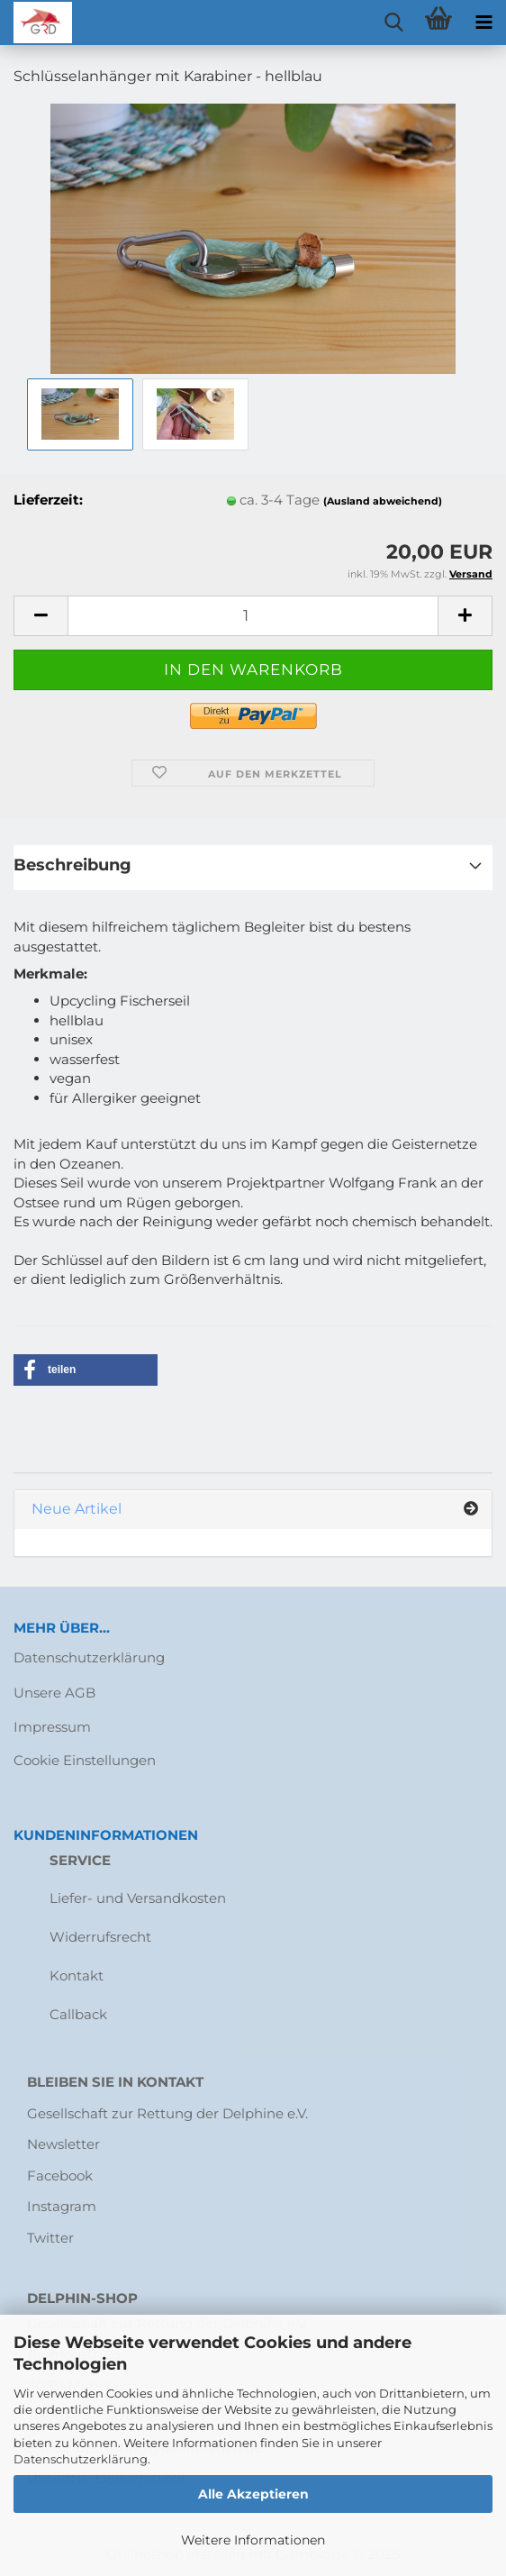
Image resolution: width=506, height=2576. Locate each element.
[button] (41, 616)
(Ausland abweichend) (382, 501)
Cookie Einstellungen (85, 1760)
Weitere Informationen (253, 2540)
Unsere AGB (54, 1692)
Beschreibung (72, 865)
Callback (78, 2014)
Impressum (52, 1726)
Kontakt (77, 1975)
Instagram (61, 2206)
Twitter (50, 2237)
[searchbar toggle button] (393, 22)
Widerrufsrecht (100, 1936)
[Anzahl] (253, 616)
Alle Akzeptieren (253, 2494)
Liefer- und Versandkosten (138, 1898)
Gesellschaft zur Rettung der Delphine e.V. (167, 2113)
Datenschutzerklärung (81, 2459)
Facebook (60, 2175)
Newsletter (63, 2144)
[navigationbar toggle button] (483, 22)
